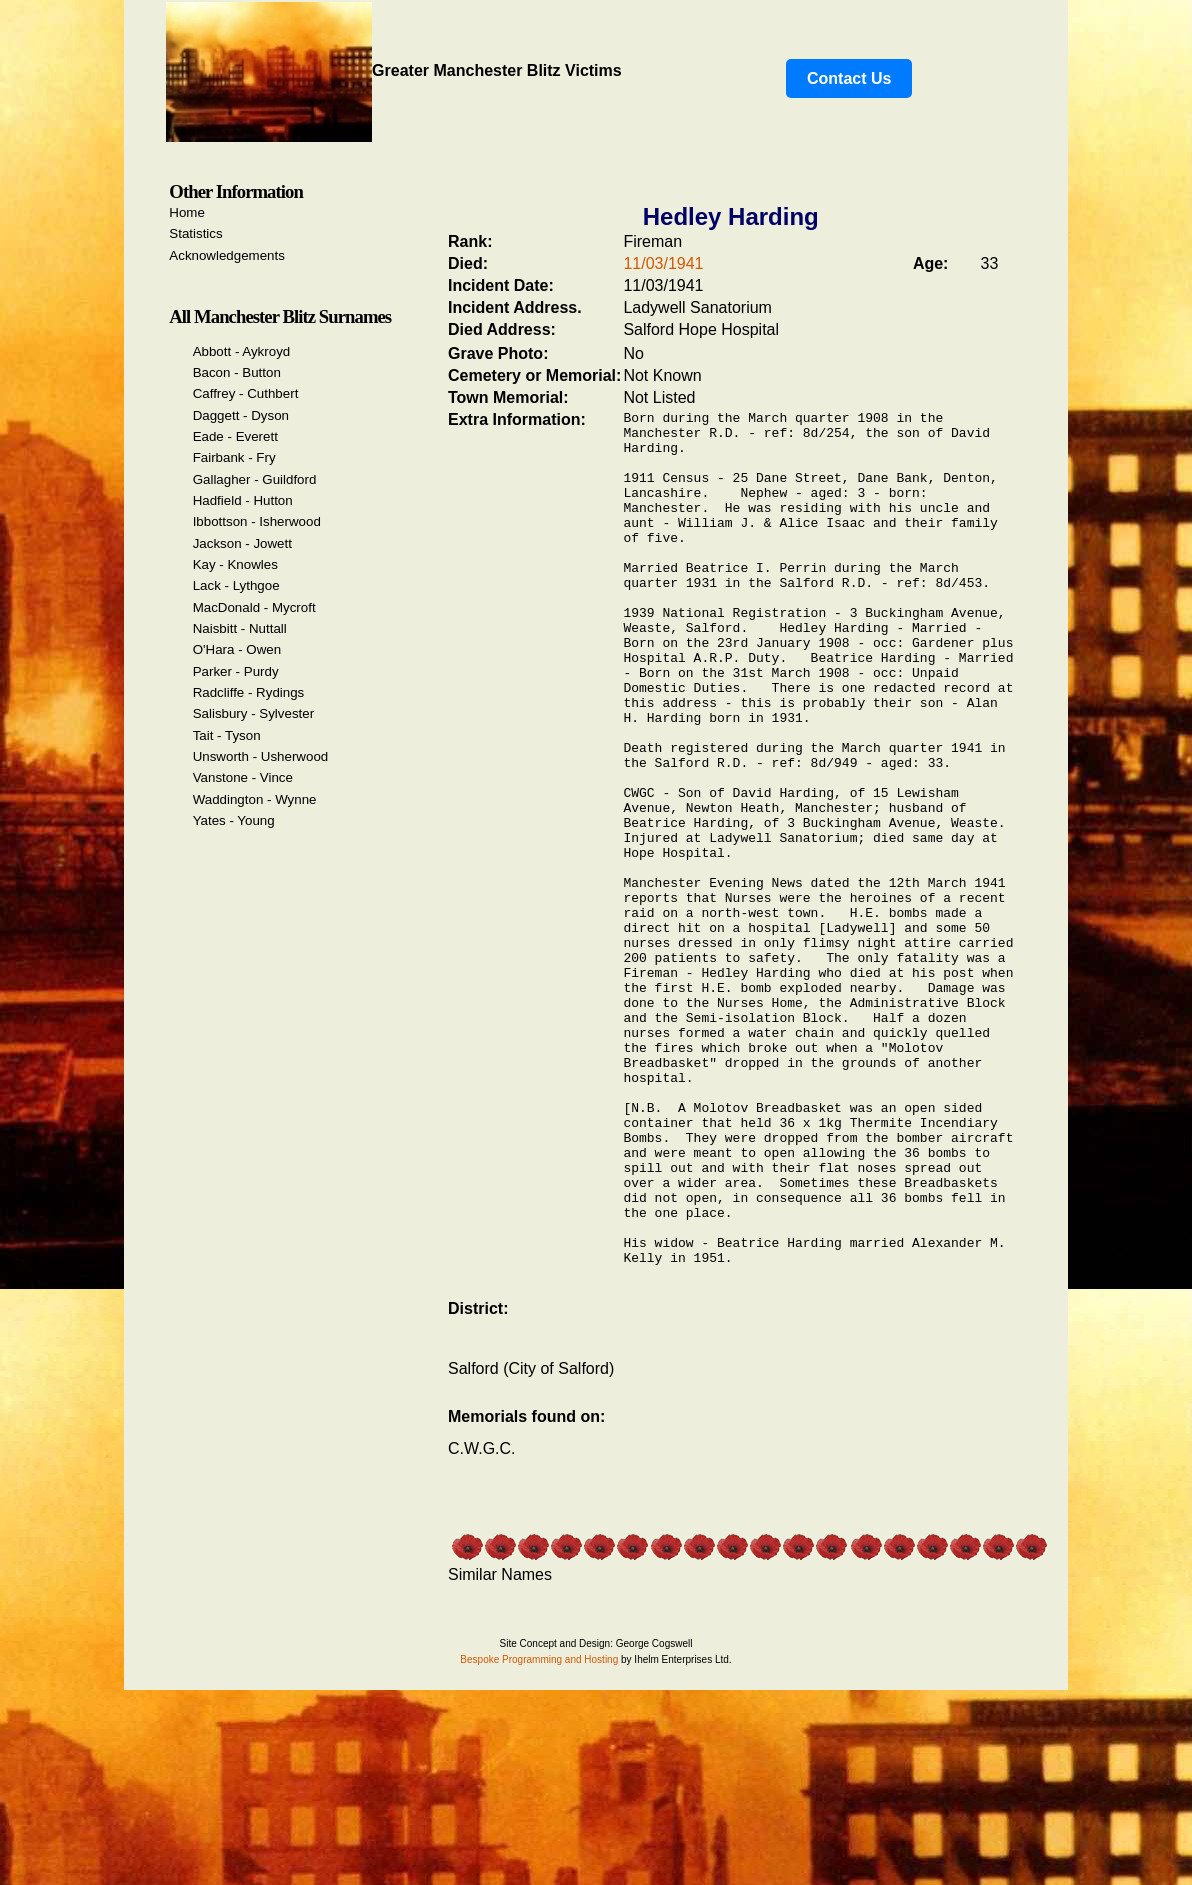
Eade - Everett (235, 436)
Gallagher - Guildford (255, 479)
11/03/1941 (663, 263)
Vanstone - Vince (243, 777)
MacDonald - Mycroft (254, 607)
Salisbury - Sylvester (253, 713)
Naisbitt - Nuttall (240, 628)
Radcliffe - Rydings (249, 692)
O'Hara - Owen (237, 649)
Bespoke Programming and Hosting (539, 1836)
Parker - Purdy (236, 671)
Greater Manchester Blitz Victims (394, 70)
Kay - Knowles (235, 564)
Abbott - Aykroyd (242, 351)
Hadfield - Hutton (243, 500)
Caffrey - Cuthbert (246, 393)
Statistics (195, 233)
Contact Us (849, 78)
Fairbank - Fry (234, 457)
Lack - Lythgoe (236, 585)
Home (187, 212)
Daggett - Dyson (241, 415)
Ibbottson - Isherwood (257, 521)
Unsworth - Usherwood (261, 756)
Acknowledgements (227, 255)
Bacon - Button (237, 372)
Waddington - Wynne (255, 799)
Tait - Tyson (227, 735)
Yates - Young (234, 820)
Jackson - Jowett (242, 543)
